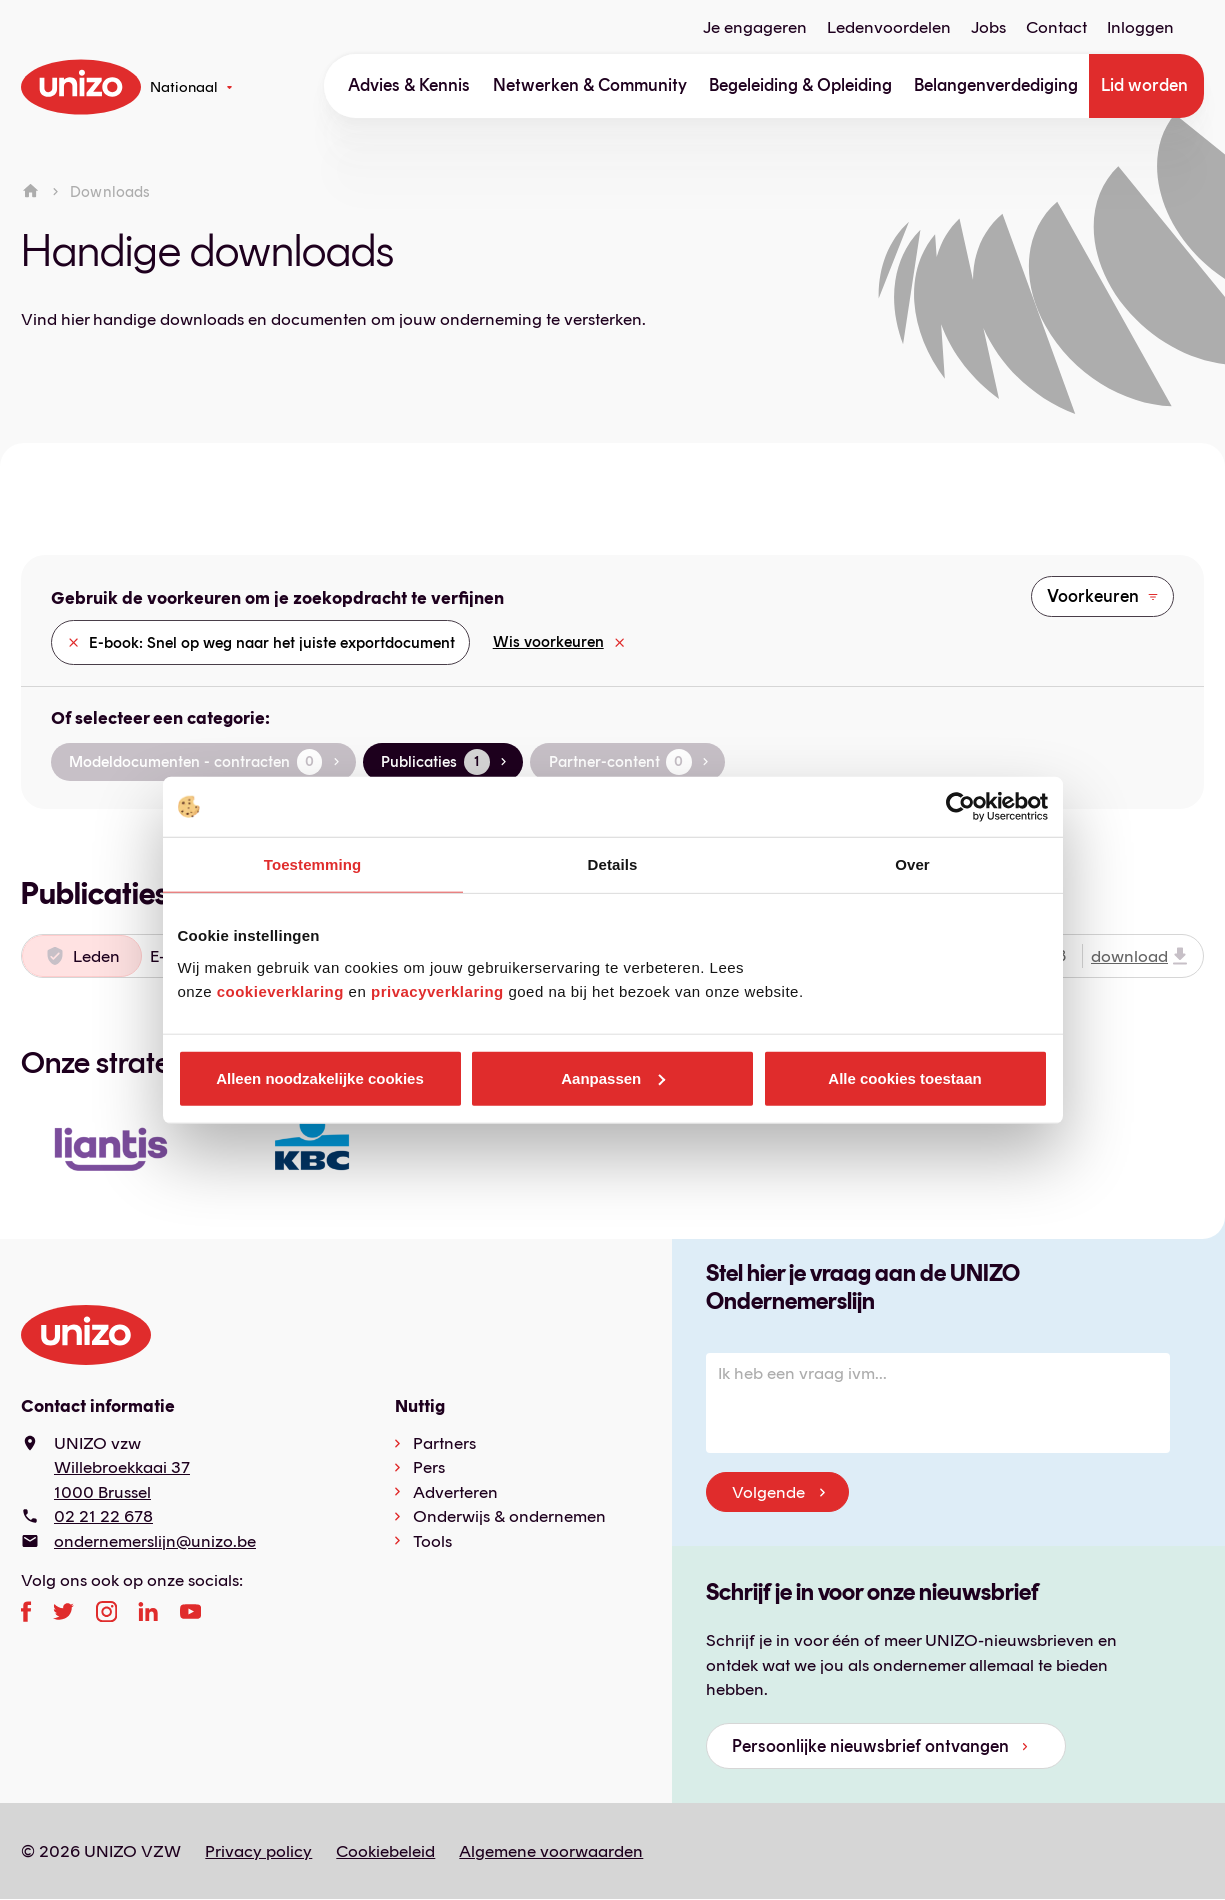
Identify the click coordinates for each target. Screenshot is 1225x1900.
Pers (429, 1467)
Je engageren (755, 27)
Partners (444, 1443)
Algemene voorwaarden (551, 1851)
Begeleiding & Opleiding (800, 85)
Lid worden (1144, 85)
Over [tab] (912, 864)
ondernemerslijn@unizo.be (155, 1541)
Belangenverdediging (996, 85)
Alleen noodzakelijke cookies (320, 1077)
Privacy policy (258, 1851)
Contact (1056, 27)
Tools (432, 1541)
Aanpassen (613, 1077)
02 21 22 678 (103, 1516)
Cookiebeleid (385, 1851)
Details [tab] (613, 864)
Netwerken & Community (590, 85)
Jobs (988, 27)
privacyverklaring (437, 990)
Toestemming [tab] (313, 864)
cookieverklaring (280, 990)
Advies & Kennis (409, 85)
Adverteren (455, 1492)
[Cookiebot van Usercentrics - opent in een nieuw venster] (960, 807)
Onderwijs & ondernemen (509, 1516)
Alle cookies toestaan (904, 1077)
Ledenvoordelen (889, 27)
